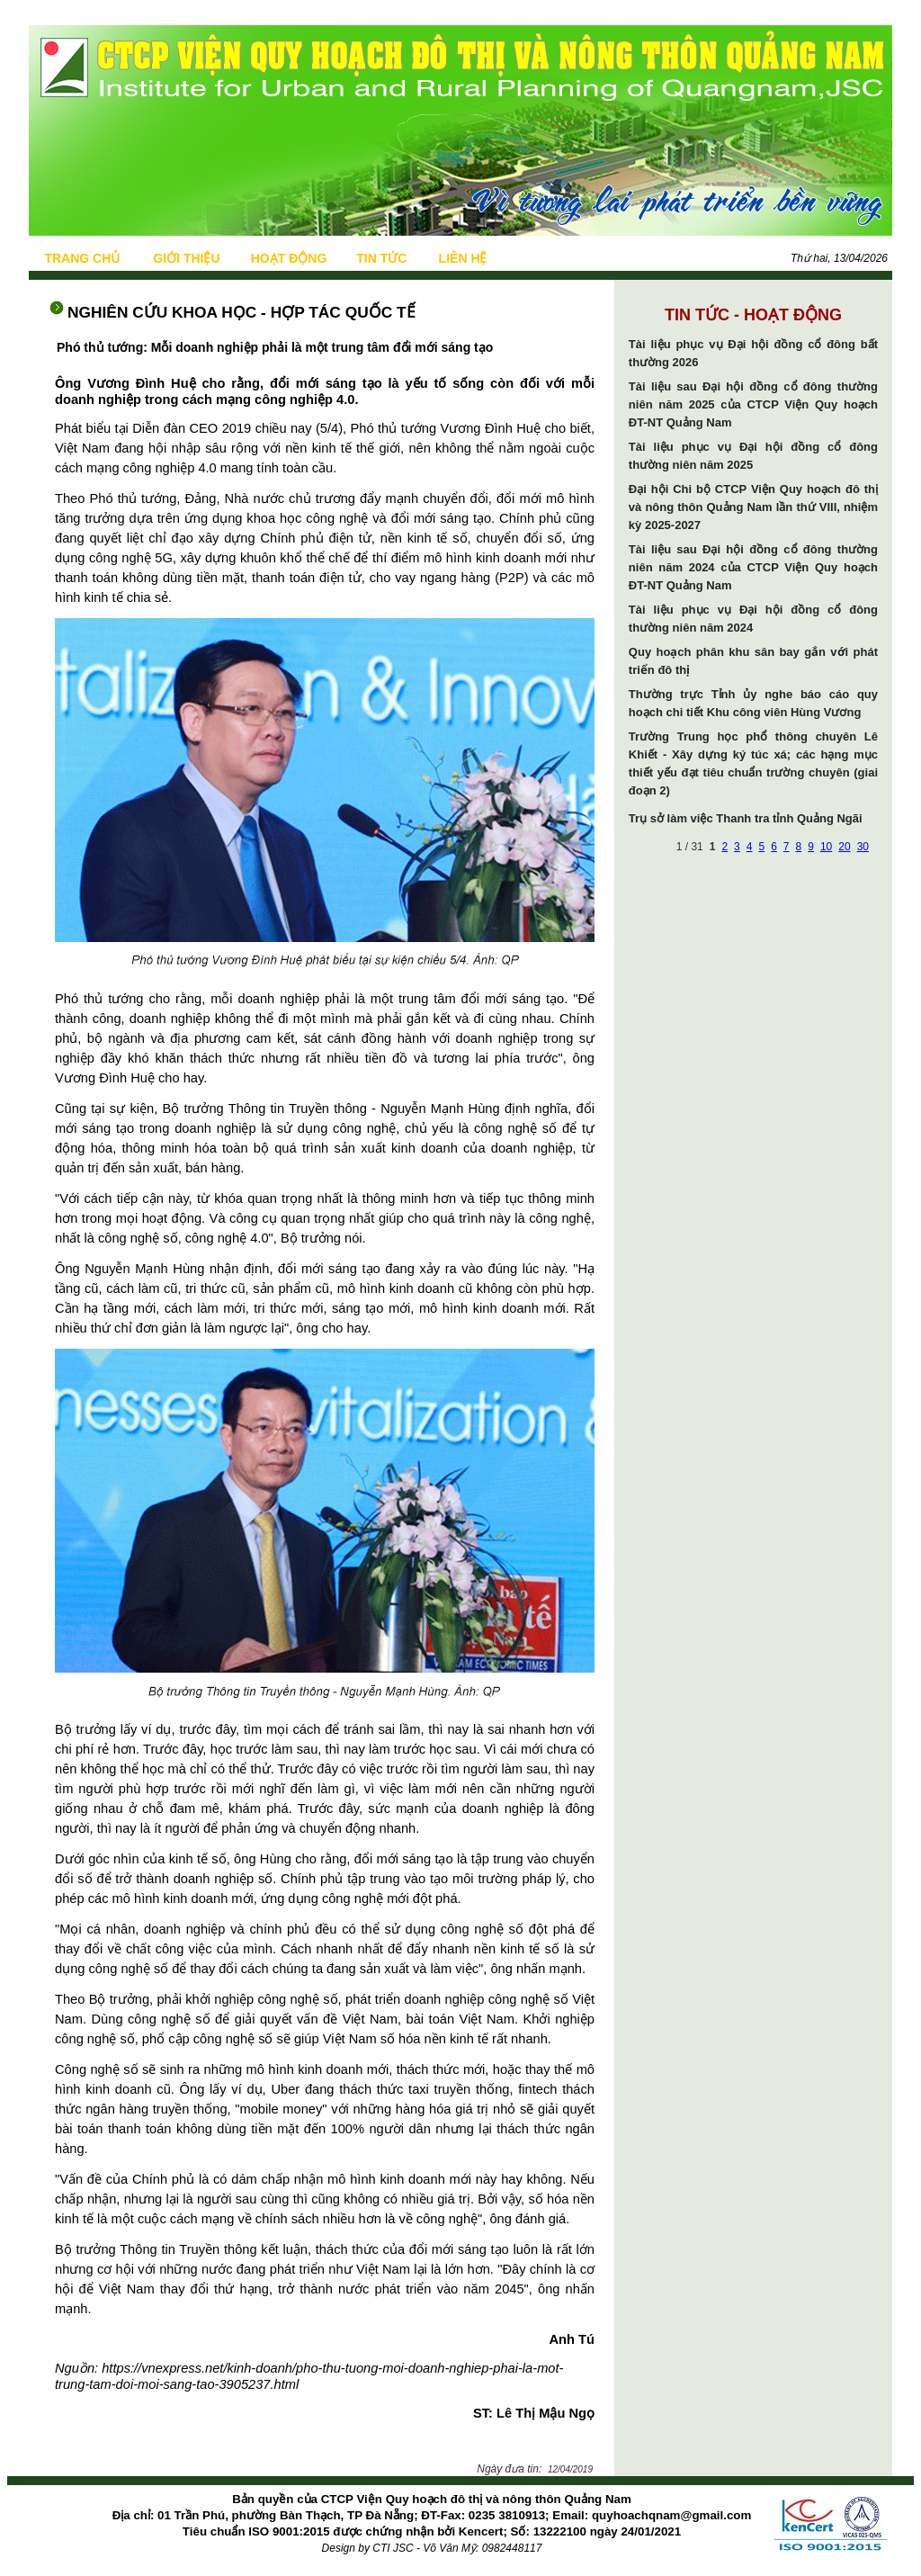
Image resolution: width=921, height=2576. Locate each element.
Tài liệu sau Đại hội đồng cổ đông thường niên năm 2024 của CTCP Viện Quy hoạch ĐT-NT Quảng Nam (753, 567)
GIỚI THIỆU (186, 258)
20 (844, 846)
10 (826, 846)
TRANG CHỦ (82, 258)
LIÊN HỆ (463, 258)
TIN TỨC (381, 258)
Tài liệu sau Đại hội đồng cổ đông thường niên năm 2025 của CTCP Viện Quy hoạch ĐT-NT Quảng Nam (753, 404)
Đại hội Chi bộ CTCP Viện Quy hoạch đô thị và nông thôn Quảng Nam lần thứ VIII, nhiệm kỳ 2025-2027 (753, 507)
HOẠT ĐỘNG (289, 258)
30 (863, 846)
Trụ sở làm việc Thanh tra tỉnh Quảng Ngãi (746, 818)
